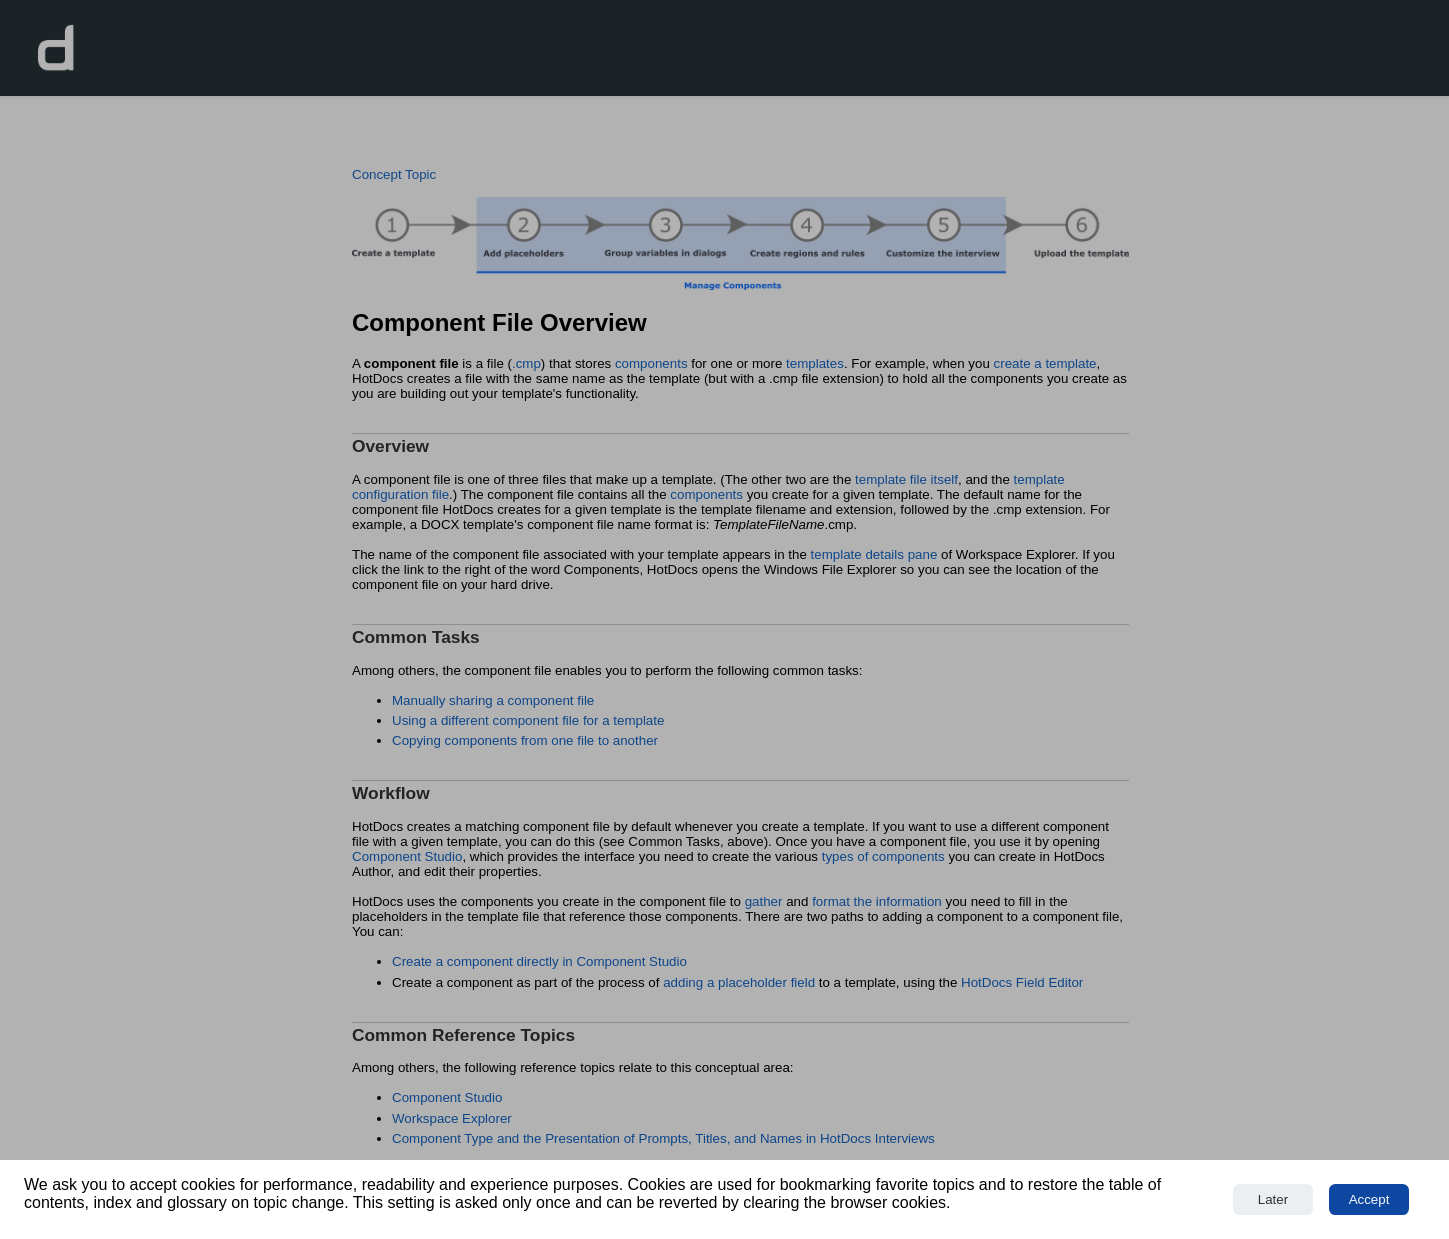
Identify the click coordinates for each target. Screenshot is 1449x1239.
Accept (1369, 1199)
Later (1273, 1199)
